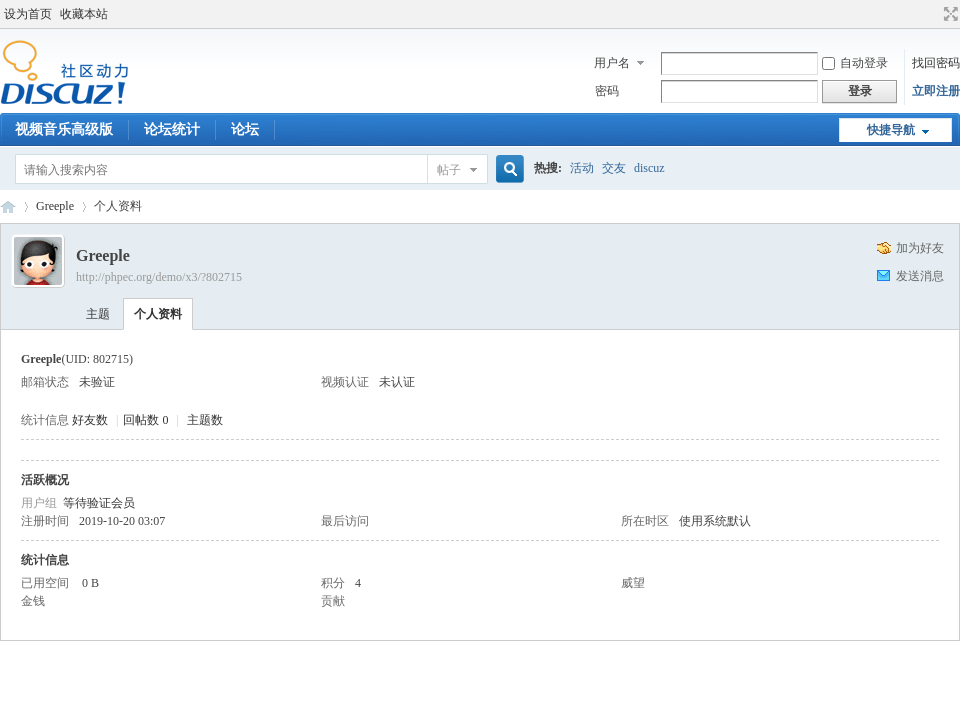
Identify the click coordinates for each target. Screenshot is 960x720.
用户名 (612, 63)
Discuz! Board (8, 206)
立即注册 (936, 91)
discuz (649, 168)
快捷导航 (891, 130)
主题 (98, 314)
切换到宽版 (948, 14)
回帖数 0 (145, 420)
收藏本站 (84, 14)
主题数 (205, 420)
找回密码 (936, 63)
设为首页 (28, 14)
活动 (582, 168)
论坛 (245, 129)
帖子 (449, 170)
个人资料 (158, 314)
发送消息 (920, 276)
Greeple (55, 206)
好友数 (91, 420)
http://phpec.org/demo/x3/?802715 (159, 277)
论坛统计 (172, 129)
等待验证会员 (99, 503)
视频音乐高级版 (64, 129)
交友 (614, 168)
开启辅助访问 (932, 14)
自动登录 (855, 63)
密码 (607, 91)
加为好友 (920, 248)
